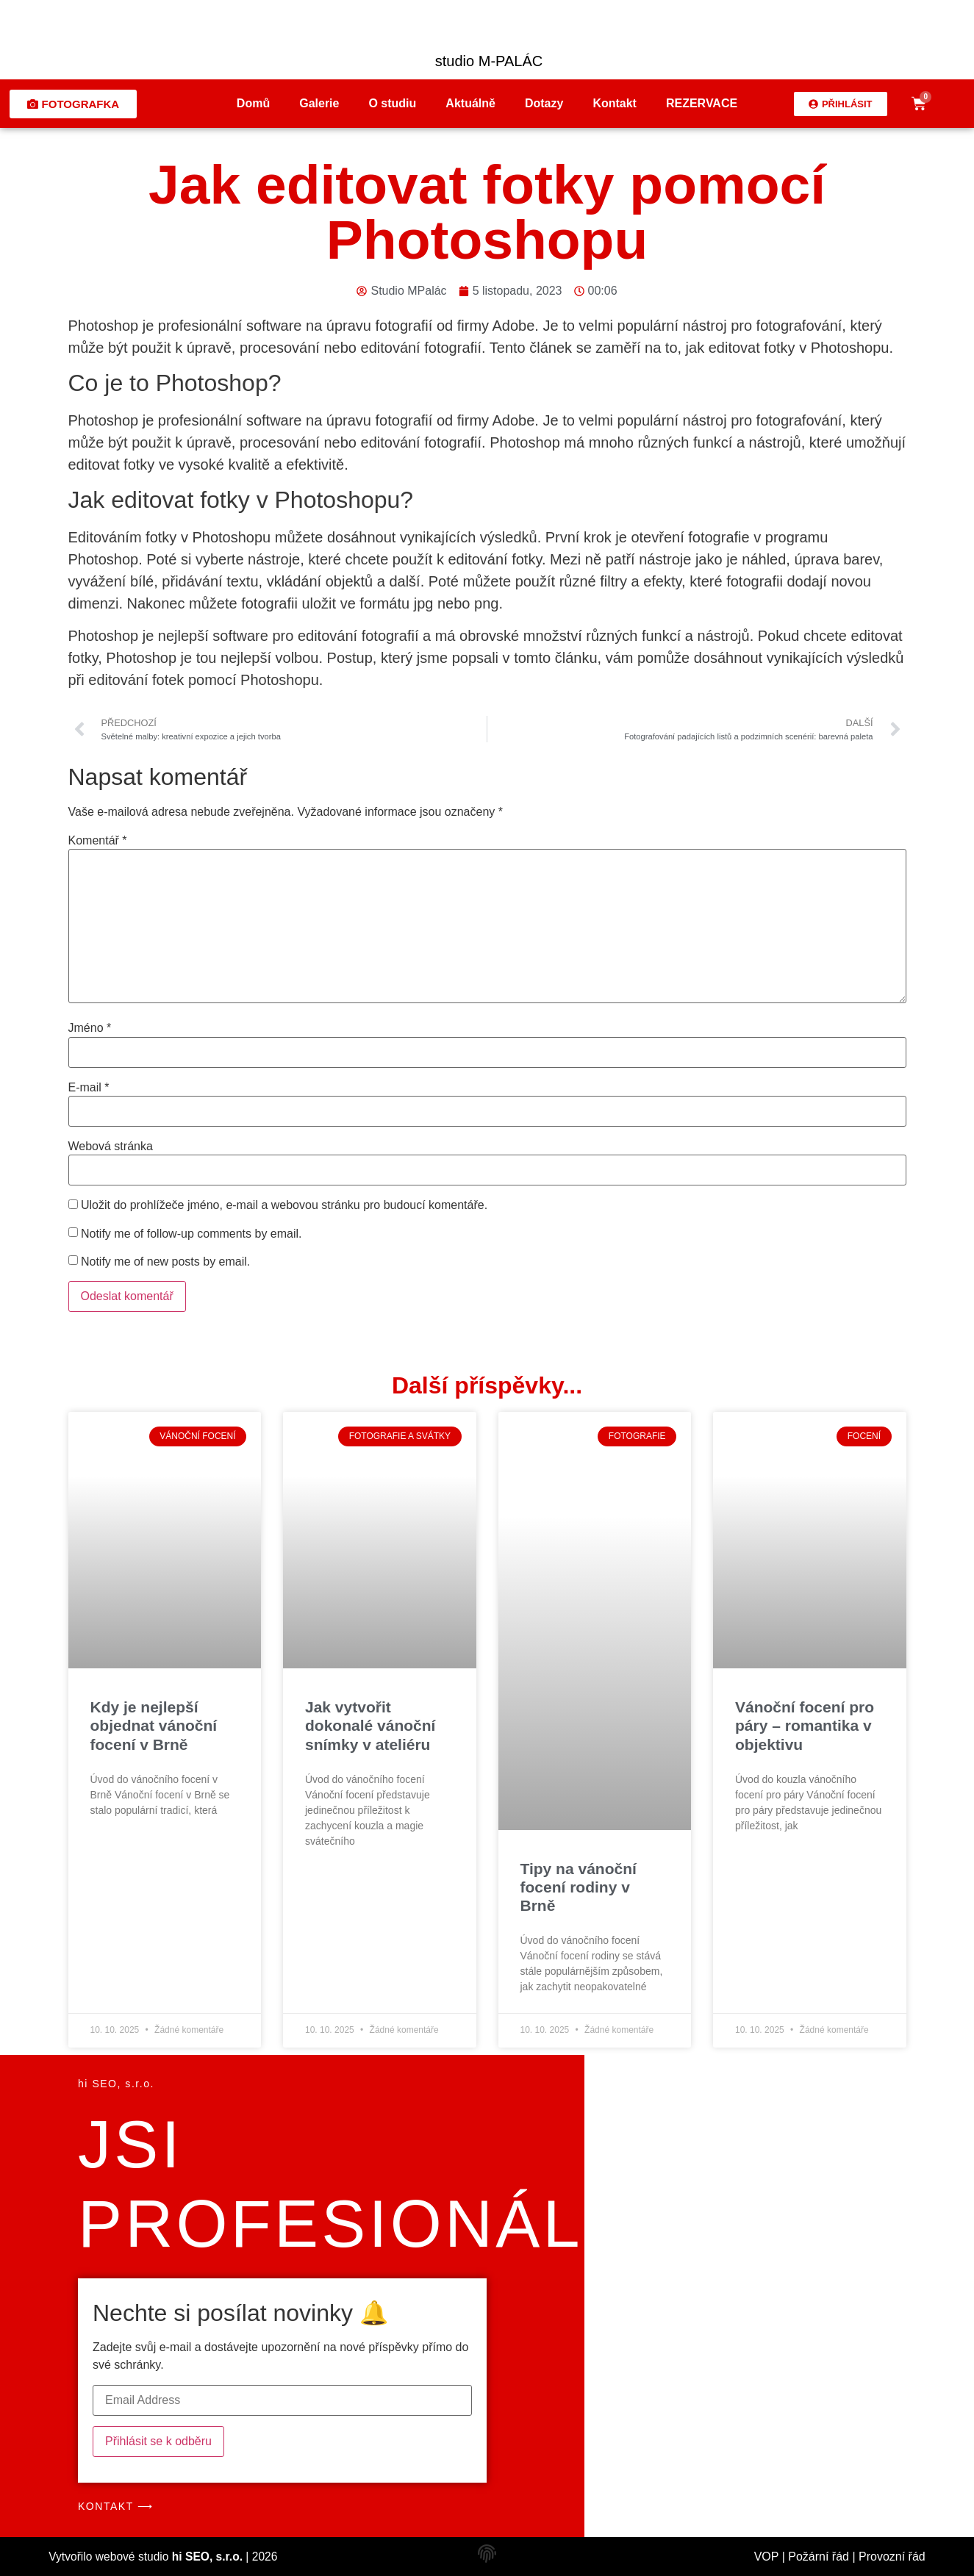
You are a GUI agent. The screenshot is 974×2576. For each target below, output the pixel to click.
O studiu (392, 103)
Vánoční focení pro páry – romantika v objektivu (804, 1725)
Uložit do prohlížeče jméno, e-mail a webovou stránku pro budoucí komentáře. (284, 1205)
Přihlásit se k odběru (158, 2441)
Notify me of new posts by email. (165, 1262)
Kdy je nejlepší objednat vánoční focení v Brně (154, 1725)
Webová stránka (110, 1146)
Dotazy (544, 103)
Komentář (97, 841)
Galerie (319, 103)
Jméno (90, 1028)
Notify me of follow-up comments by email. (191, 1234)
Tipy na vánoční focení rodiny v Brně (578, 1887)
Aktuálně (470, 103)
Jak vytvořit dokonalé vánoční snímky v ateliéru (370, 1725)
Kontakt (614, 103)
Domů (253, 103)
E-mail (89, 1088)
